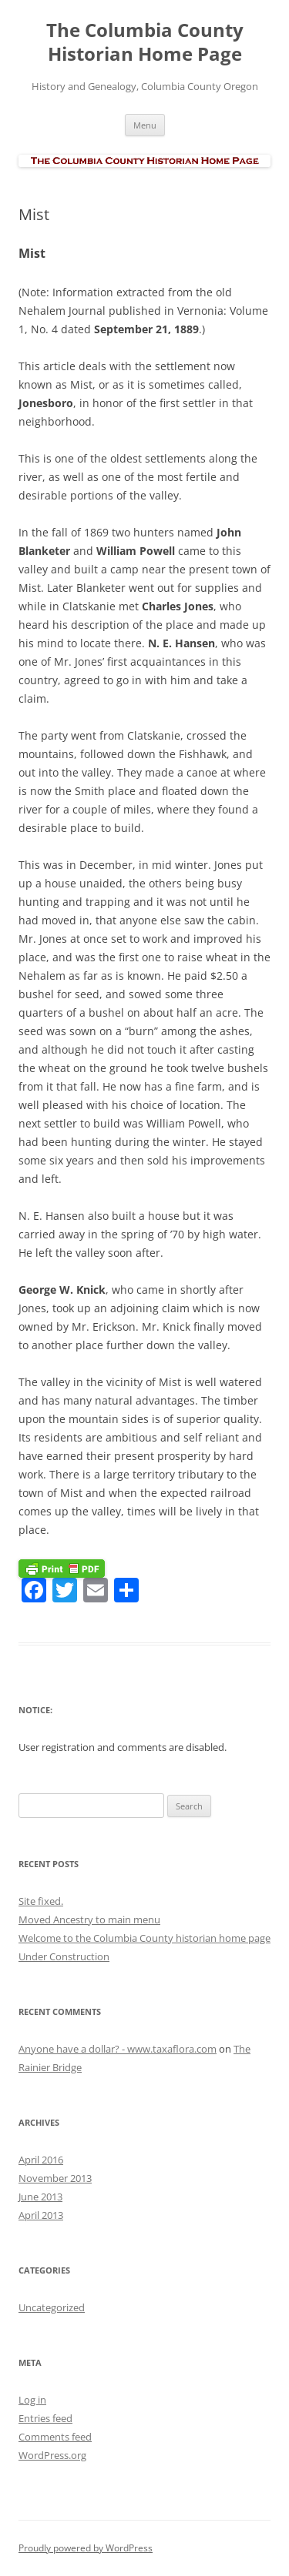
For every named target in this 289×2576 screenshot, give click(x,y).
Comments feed (55, 2437)
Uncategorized (51, 2307)
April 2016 (40, 2160)
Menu (144, 125)
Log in (32, 2400)
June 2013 (40, 2196)
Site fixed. (40, 1901)
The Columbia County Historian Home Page (145, 42)
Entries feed (45, 2418)
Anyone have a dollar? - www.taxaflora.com (117, 2049)
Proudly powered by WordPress (85, 2547)
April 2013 (40, 2215)
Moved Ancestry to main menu (89, 1919)
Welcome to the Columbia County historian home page (144, 1938)
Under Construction (63, 1956)
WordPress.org (52, 2455)
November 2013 (55, 2178)
